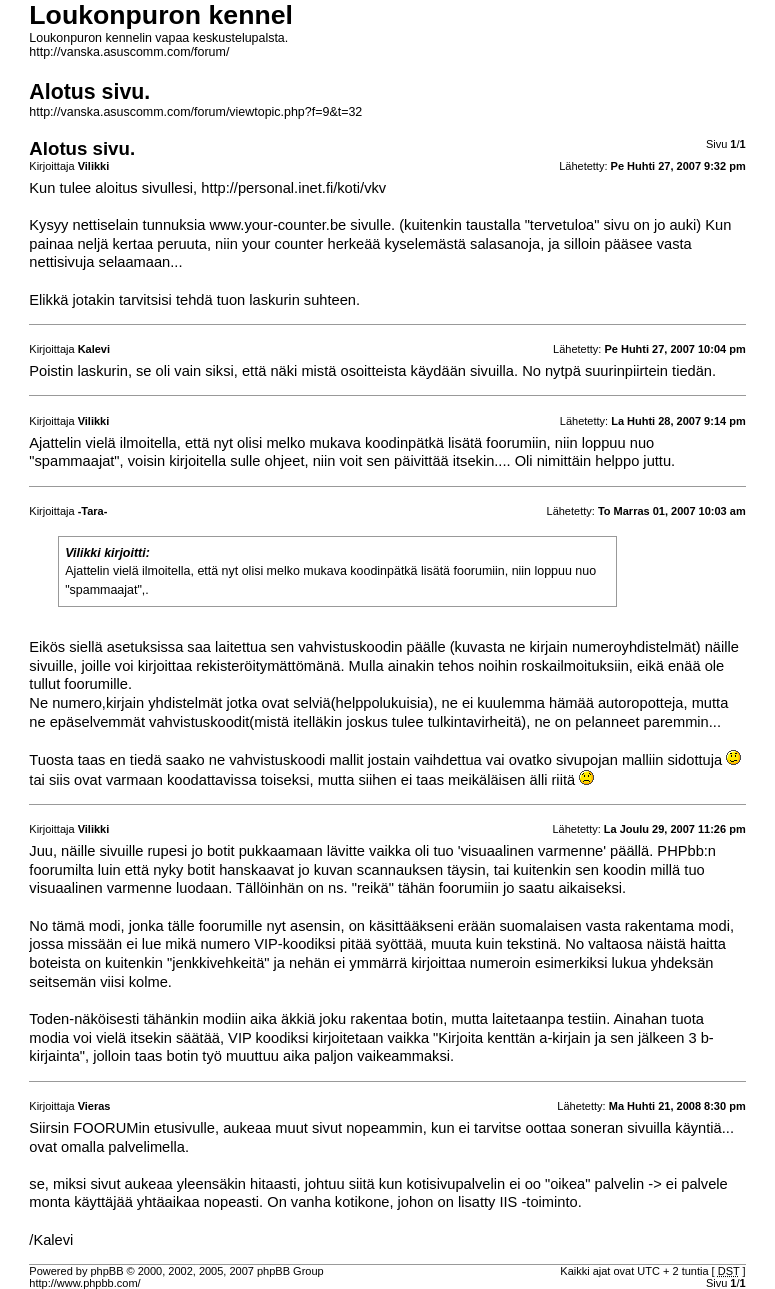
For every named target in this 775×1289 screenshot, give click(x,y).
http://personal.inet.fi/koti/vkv (293, 188)
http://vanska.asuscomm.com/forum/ (129, 52)
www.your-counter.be (277, 225)
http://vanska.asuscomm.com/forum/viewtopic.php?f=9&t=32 (195, 112)
